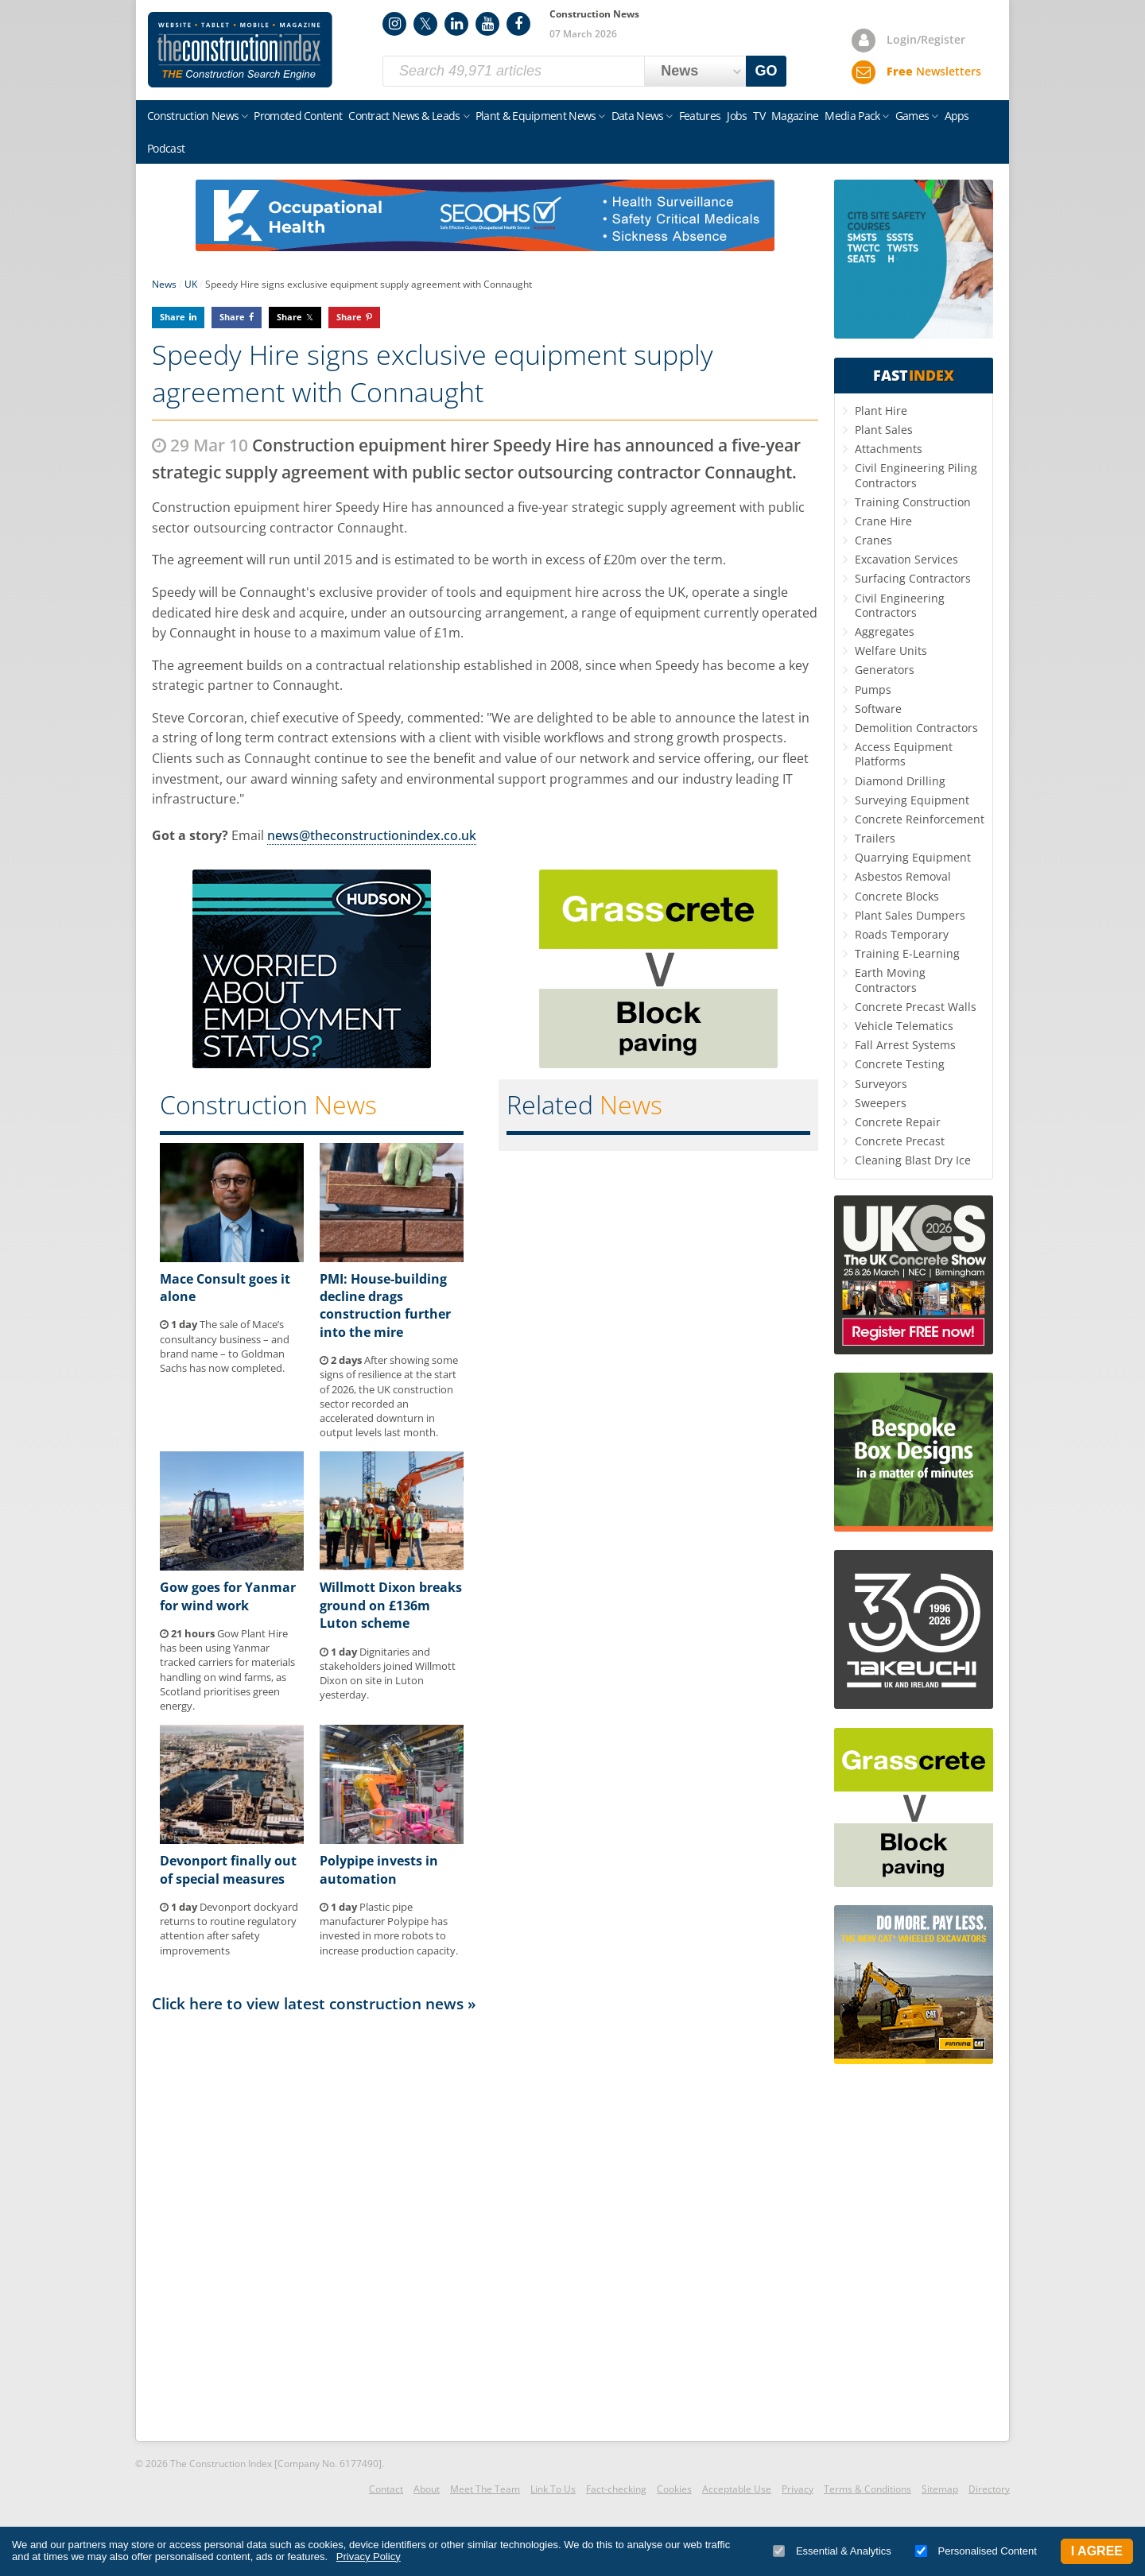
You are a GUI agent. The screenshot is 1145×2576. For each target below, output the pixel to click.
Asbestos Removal (903, 876)
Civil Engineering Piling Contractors (916, 475)
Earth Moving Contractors (890, 979)
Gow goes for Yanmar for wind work (228, 1596)
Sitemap (940, 2489)
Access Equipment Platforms (904, 754)
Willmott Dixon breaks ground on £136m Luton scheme (391, 1605)
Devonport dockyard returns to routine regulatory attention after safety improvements (229, 1929)
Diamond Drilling (900, 780)
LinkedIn (456, 24)
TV (759, 115)
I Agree (1097, 2551)
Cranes (873, 540)
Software (878, 708)
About (426, 2489)
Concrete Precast (900, 1141)
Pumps (873, 689)
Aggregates (884, 631)
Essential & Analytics (832, 2551)
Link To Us (553, 2489)
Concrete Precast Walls (915, 1006)
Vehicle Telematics (904, 1025)
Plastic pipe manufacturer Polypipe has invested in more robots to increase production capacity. (389, 1929)
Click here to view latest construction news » (314, 2003)
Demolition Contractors (916, 727)
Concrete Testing (900, 1063)
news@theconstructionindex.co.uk (371, 835)
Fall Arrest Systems (905, 1044)
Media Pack (852, 115)
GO (766, 71)
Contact (386, 2489)
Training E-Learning (907, 953)
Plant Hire (881, 410)
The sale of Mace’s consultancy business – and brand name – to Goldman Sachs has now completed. (224, 1346)
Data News (637, 115)
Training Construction (913, 501)
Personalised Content (976, 2551)
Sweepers (880, 1102)
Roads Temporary (902, 934)
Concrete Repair (898, 1121)
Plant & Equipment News (535, 115)
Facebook (518, 24)
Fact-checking (616, 2489)
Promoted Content (298, 115)
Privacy (797, 2489)
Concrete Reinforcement (919, 819)
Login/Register (926, 39)
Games (912, 115)
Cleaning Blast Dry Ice (913, 1160)
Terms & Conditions (867, 2489)
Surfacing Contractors (913, 578)
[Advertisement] (485, 2225)
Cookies (674, 2489)
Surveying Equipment (912, 800)
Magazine (794, 115)
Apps (957, 115)
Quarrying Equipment (913, 857)
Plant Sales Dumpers (910, 915)
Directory (989, 2489)
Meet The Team (485, 2489)
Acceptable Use (736, 2489)
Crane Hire (883, 521)
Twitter (425, 24)
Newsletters (934, 71)
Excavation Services (906, 559)
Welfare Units (891, 650)
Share (172, 317)
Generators (884, 669)
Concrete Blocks (897, 896)
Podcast (165, 148)
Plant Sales (884, 429)
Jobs (737, 115)
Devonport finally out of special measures (228, 1869)
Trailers (875, 838)
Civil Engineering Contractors (900, 605)
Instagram (394, 24)
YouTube (487, 24)
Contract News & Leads (404, 115)
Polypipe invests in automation (379, 1869)
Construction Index (240, 50)
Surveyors (881, 1083)
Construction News (193, 115)
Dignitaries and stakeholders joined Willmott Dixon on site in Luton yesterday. (388, 1673)
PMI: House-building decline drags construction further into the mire (385, 1305)
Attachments (888, 448)
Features (699, 115)
